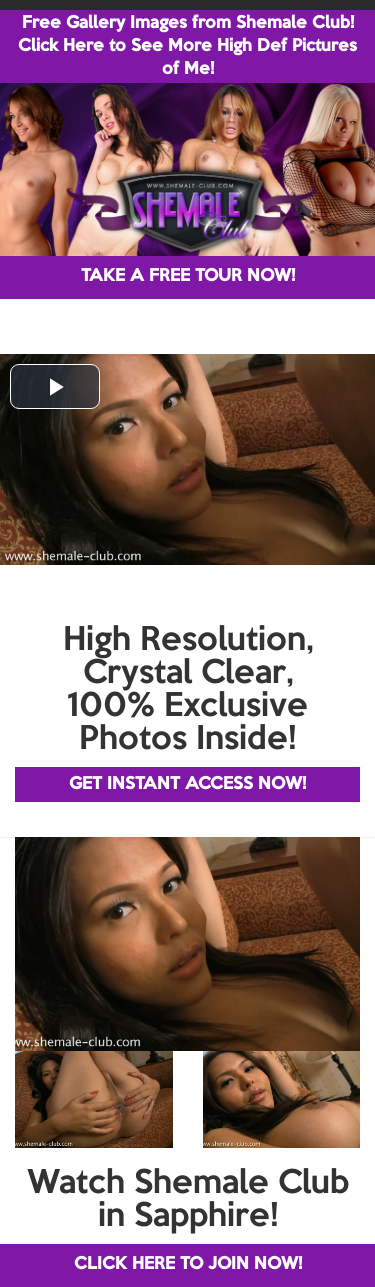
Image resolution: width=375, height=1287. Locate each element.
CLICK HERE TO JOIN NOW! (188, 1264)
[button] (55, 386)
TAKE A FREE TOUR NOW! (188, 276)
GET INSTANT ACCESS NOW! (187, 784)
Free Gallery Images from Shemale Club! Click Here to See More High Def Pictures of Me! (187, 46)
